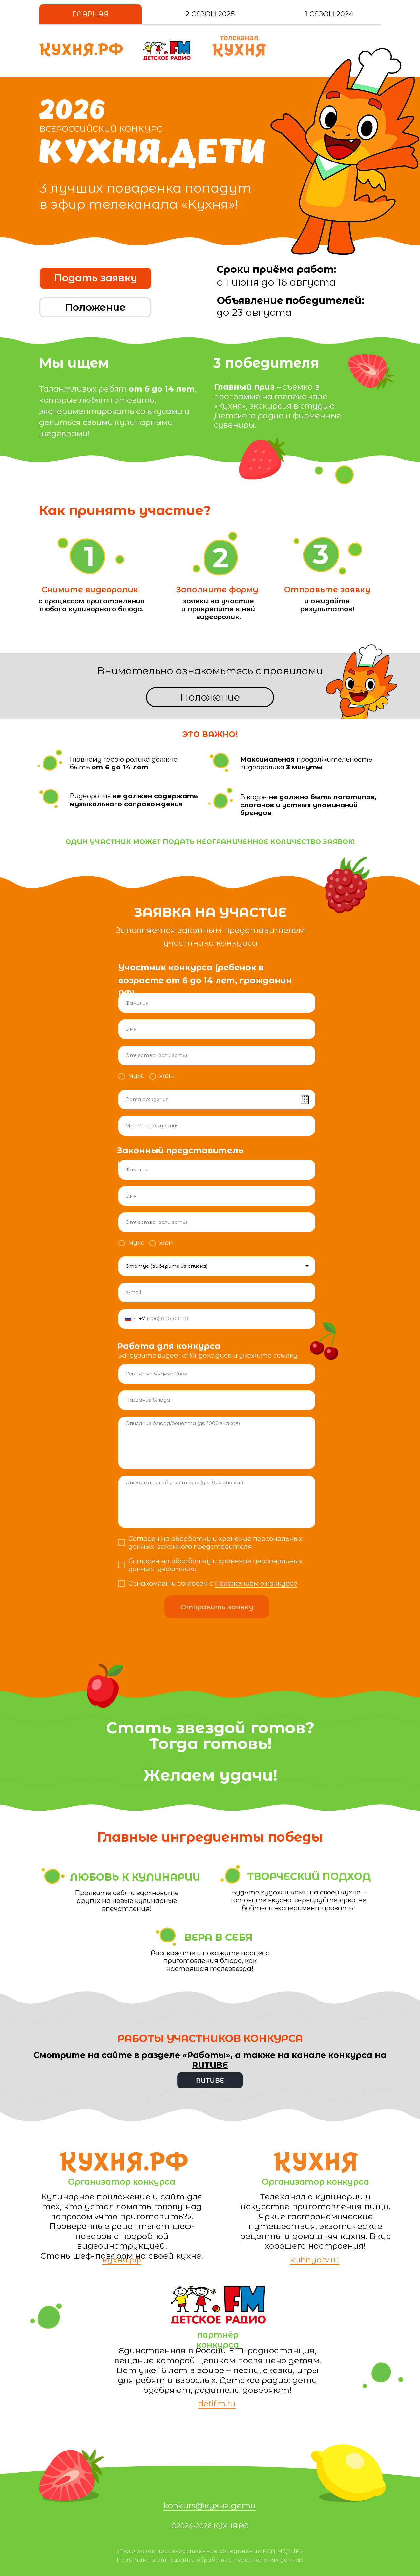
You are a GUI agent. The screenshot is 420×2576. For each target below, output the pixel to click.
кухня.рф (121, 2259)
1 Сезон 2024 (329, 14)
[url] (216, 1374)
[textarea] (216, 1443)
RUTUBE (210, 2065)
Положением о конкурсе (256, 1583)
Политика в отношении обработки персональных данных (210, 2560)
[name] (216, 1003)
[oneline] (216, 1126)
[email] (216, 1292)
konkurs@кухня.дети (209, 2505)
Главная (91, 14)
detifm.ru (217, 2403)
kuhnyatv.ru (314, 2259)
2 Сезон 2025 (210, 14)
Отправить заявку (216, 1607)
